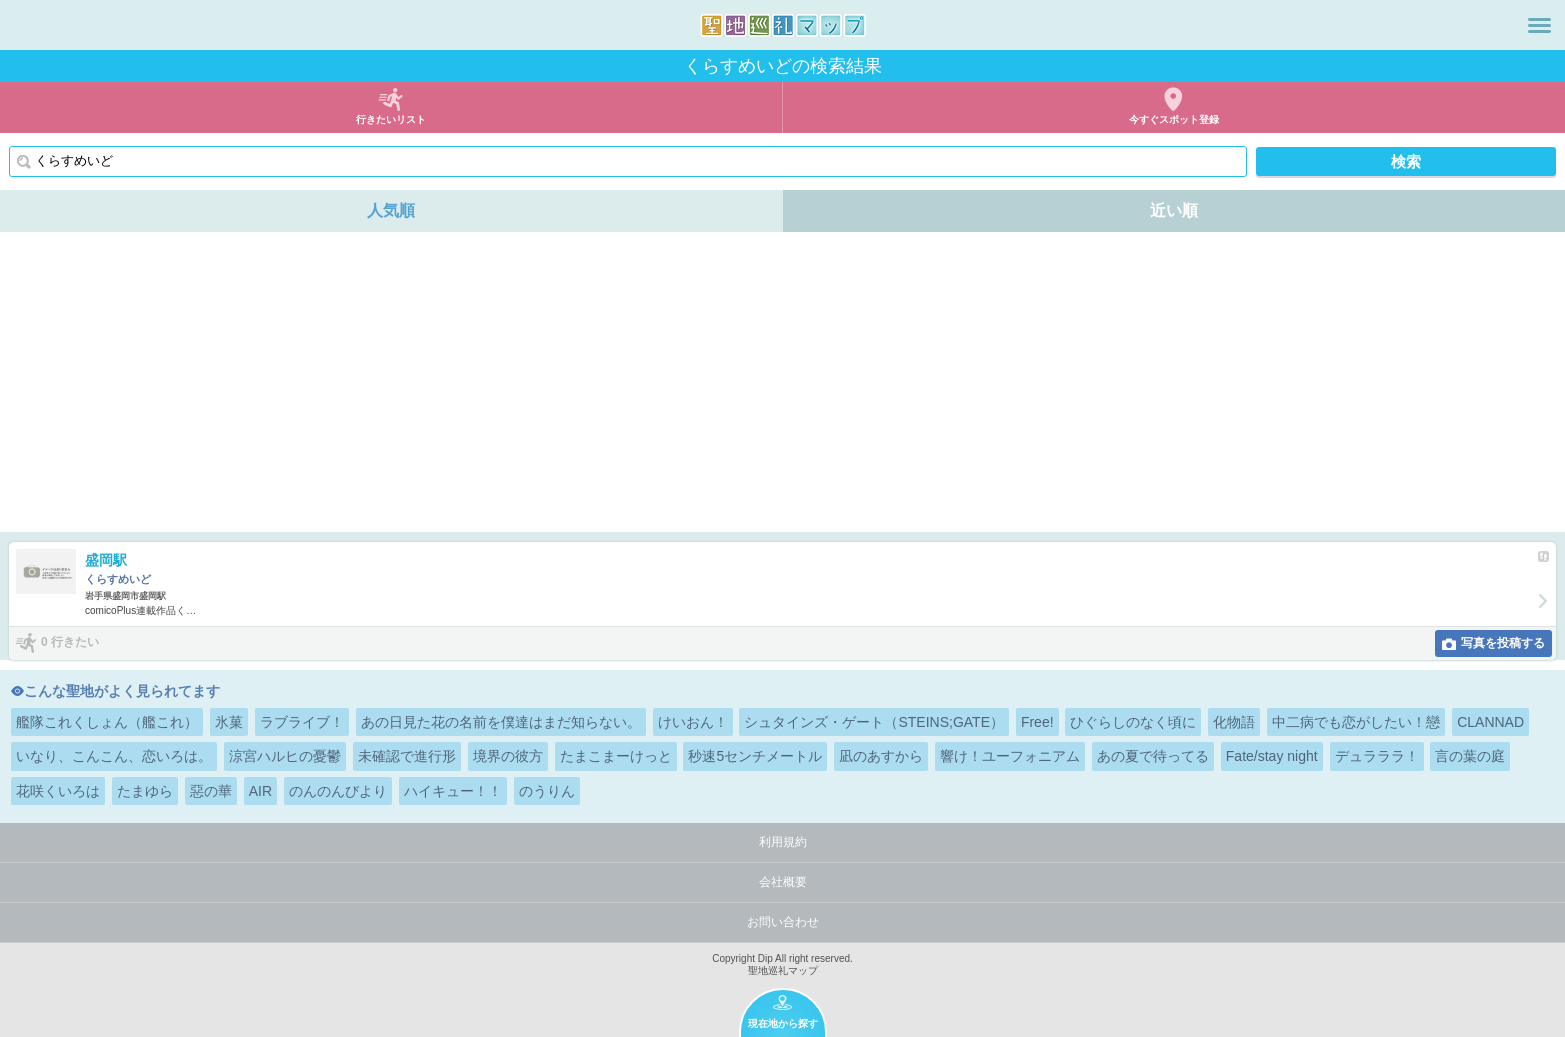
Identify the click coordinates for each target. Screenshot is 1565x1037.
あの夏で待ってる (1153, 756)
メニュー (1539, 25)
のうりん (547, 791)
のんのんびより (338, 791)
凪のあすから (881, 756)
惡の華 (211, 791)
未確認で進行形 (407, 756)
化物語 (1234, 722)
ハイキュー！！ (453, 791)
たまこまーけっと (616, 756)
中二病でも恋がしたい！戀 (1356, 722)
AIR (260, 791)
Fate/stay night (1272, 756)
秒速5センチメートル (755, 756)
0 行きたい (70, 642)
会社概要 (783, 882)
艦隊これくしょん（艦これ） (107, 722)
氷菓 (229, 722)
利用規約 (783, 842)
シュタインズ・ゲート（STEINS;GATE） (874, 722)
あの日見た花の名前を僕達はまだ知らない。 (501, 722)
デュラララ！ (1377, 756)
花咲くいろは (58, 791)
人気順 (391, 210)
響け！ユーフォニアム (1010, 756)
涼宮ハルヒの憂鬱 (285, 756)
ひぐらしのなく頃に (1133, 722)
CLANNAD (1490, 722)
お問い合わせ (783, 922)
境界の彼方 (508, 756)
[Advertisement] (783, 382)
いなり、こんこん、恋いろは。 (114, 756)
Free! (1037, 722)
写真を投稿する (1503, 643)
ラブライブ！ (302, 722)
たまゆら (145, 791)
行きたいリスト (391, 119)
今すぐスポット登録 (1174, 119)
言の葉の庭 (1470, 756)
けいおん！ (693, 722)
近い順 (1174, 210)
